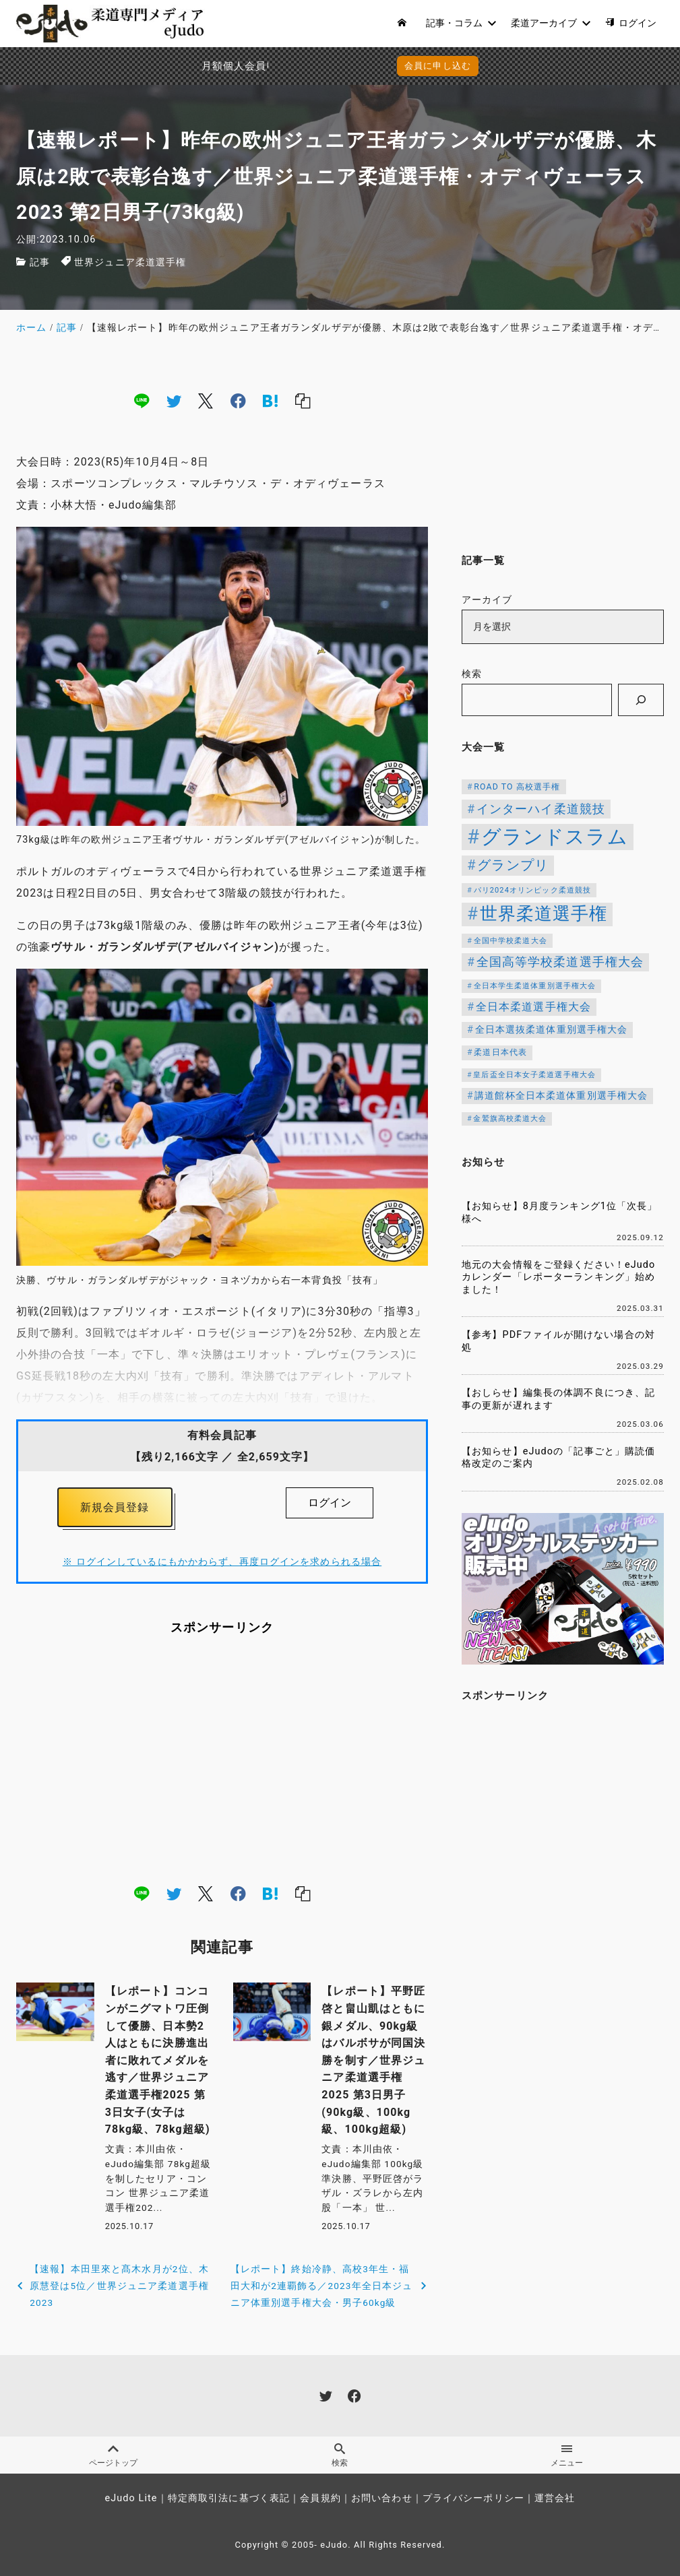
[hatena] (270, 401)
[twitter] (173, 401)
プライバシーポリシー (473, 2498)
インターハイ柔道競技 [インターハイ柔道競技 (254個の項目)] (540, 809)
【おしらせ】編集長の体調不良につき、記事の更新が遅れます (558, 1399)
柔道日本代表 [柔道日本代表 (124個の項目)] (500, 1052)
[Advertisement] (222, 1759)
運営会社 (554, 2498)
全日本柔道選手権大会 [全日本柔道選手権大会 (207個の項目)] (533, 1006)
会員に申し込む (342, 66)
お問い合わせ (381, 2498)
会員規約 (320, 2498)
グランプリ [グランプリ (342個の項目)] (513, 865)
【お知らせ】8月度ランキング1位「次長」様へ (560, 1212)
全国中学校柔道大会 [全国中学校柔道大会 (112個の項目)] (510, 940)
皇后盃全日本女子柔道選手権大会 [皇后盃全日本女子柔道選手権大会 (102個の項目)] (534, 1074)
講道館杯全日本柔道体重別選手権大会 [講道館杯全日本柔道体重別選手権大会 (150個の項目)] (561, 1095)
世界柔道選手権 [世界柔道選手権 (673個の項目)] (544, 913)
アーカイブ (487, 600)
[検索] (641, 700)
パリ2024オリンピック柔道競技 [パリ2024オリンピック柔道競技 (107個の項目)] (533, 890)
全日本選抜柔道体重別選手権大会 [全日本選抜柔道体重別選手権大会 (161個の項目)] (551, 1029)
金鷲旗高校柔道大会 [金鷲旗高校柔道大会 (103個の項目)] (510, 1118)
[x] (205, 401)
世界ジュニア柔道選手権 (130, 262)
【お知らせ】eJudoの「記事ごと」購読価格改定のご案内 (558, 1458)
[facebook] (238, 401)
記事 (40, 262)
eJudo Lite (130, 2498)
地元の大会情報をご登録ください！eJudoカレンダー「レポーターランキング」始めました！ (558, 1277)
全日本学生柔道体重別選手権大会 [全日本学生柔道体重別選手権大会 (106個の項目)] (535, 985)
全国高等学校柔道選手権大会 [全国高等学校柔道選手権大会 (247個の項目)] (560, 962)
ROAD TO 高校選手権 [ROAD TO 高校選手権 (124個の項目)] (517, 787)
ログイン (329, 1502)
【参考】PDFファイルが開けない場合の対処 (558, 1341)
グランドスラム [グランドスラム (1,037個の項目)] (554, 836)
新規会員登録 (115, 1507)
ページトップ (113, 2455)
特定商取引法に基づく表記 (229, 2498)
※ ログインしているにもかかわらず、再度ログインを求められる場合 (222, 1562)
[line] (141, 401)
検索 (472, 674)
